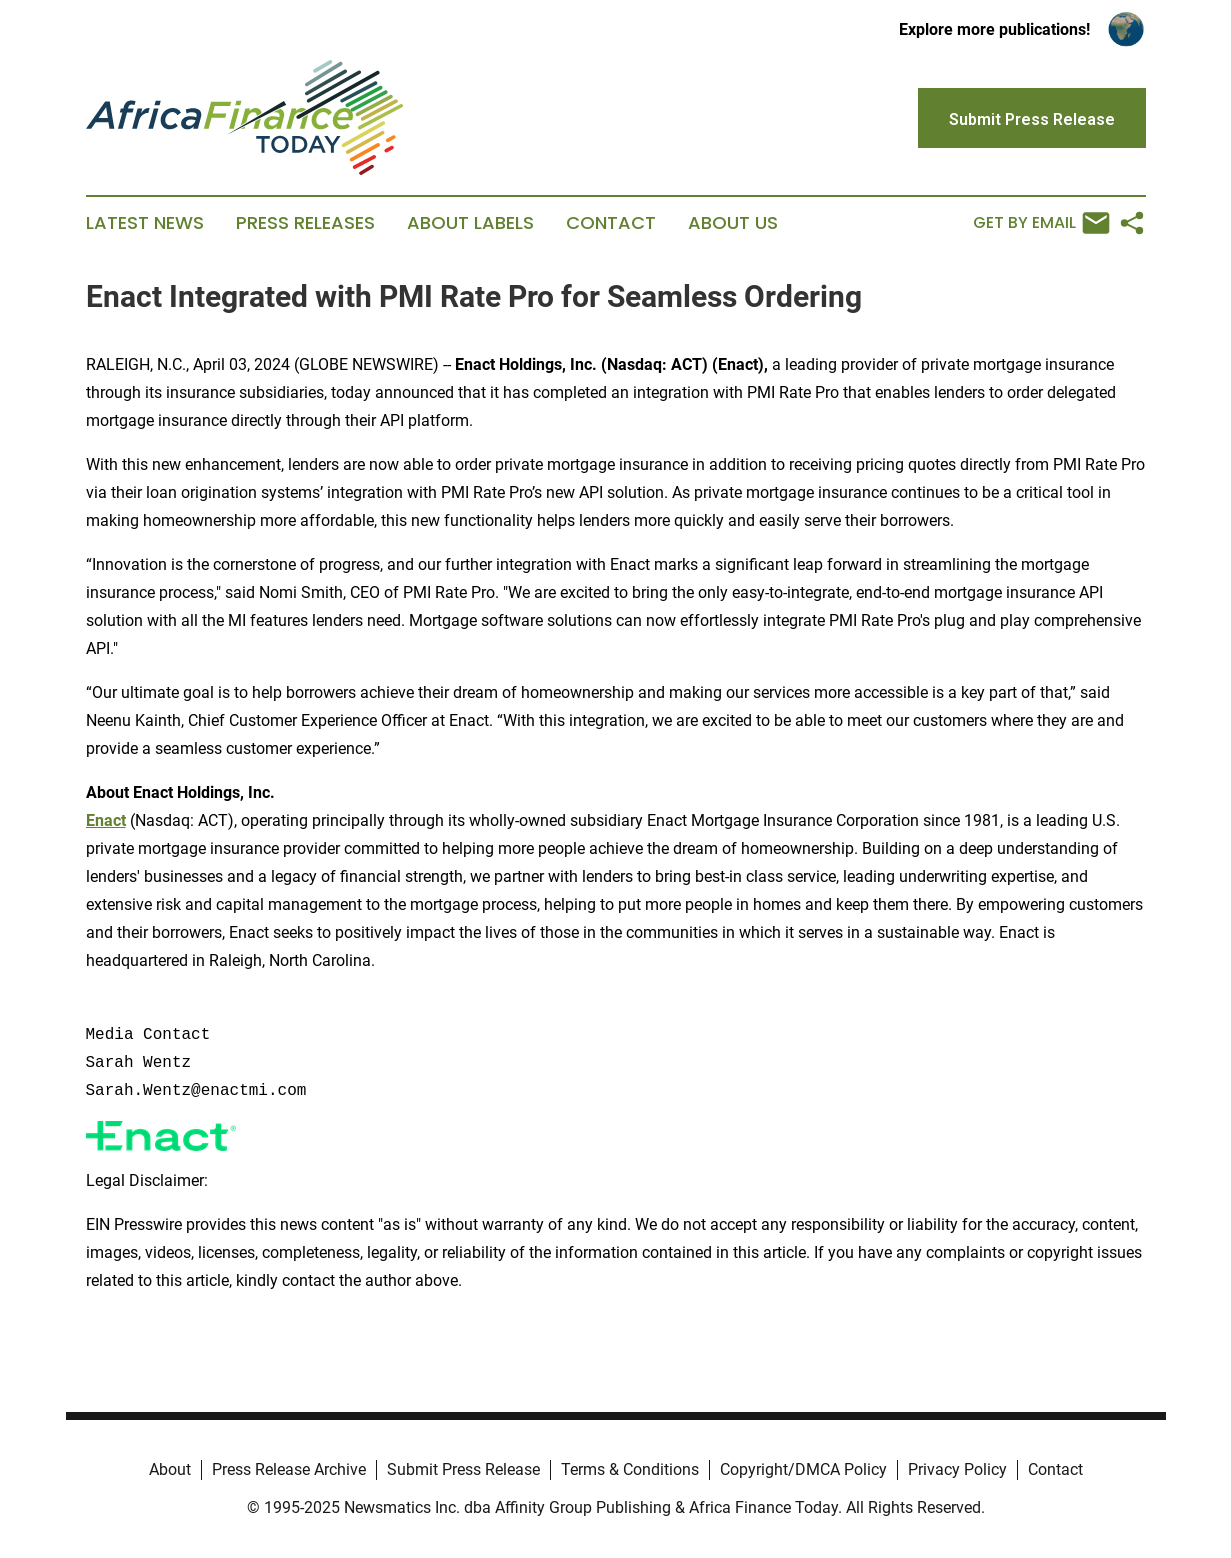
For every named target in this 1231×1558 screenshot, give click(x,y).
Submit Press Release (463, 1469)
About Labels (470, 223)
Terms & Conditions (630, 1469)
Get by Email (1041, 223)
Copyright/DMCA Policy (803, 1469)
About (170, 1469)
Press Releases (305, 223)
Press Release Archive (289, 1469)
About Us (733, 223)
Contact (611, 223)
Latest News (145, 223)
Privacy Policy (957, 1469)
